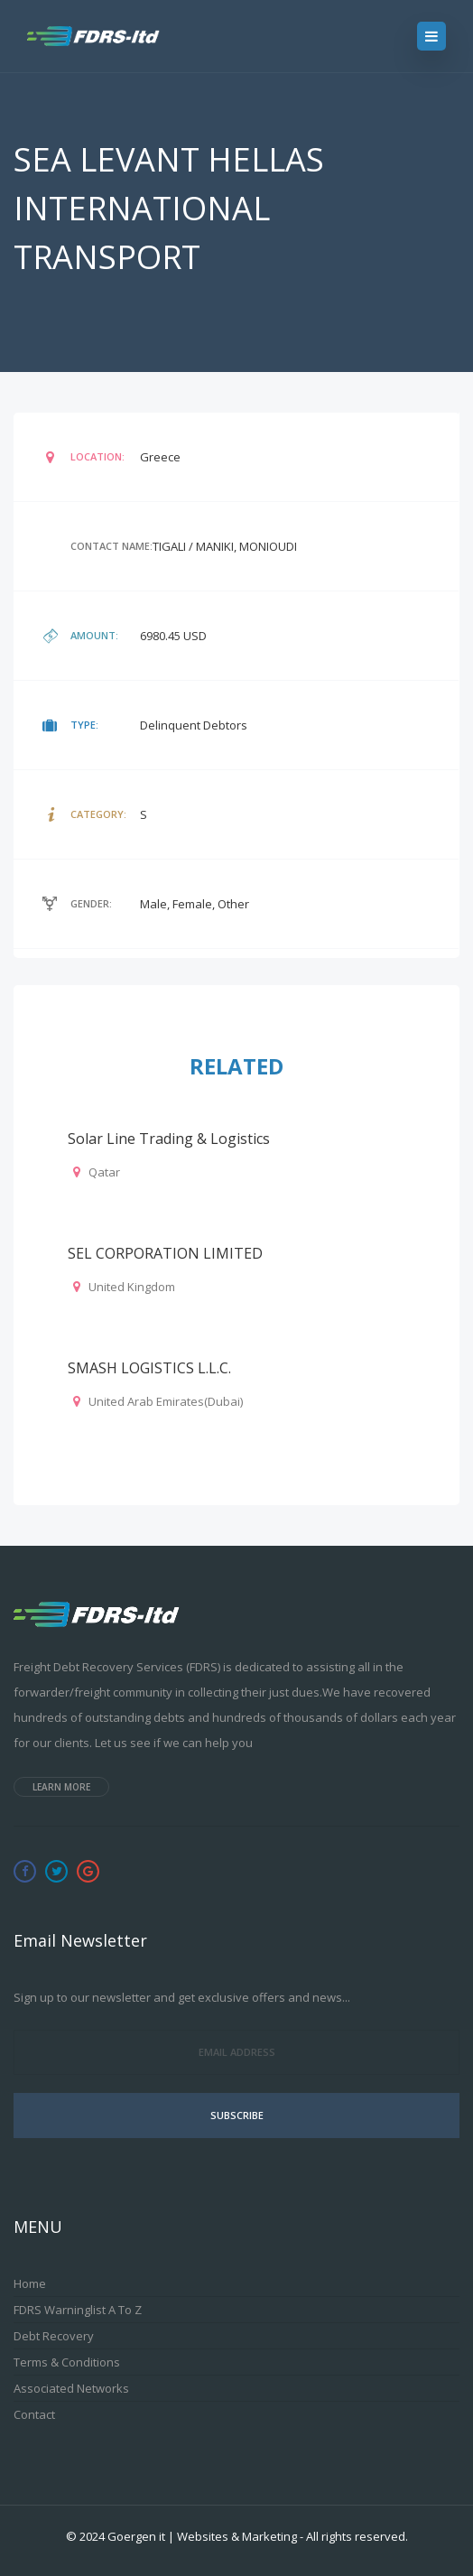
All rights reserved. (357, 2536)
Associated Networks (71, 2388)
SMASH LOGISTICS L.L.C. (149, 1368)
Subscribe (237, 2115)
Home (30, 2283)
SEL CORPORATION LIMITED (165, 1253)
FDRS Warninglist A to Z (78, 2310)
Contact (34, 2414)
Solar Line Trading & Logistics (169, 1139)
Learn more (61, 1787)
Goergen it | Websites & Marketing (202, 2536)
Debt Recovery (54, 2336)
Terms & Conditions (67, 2362)
